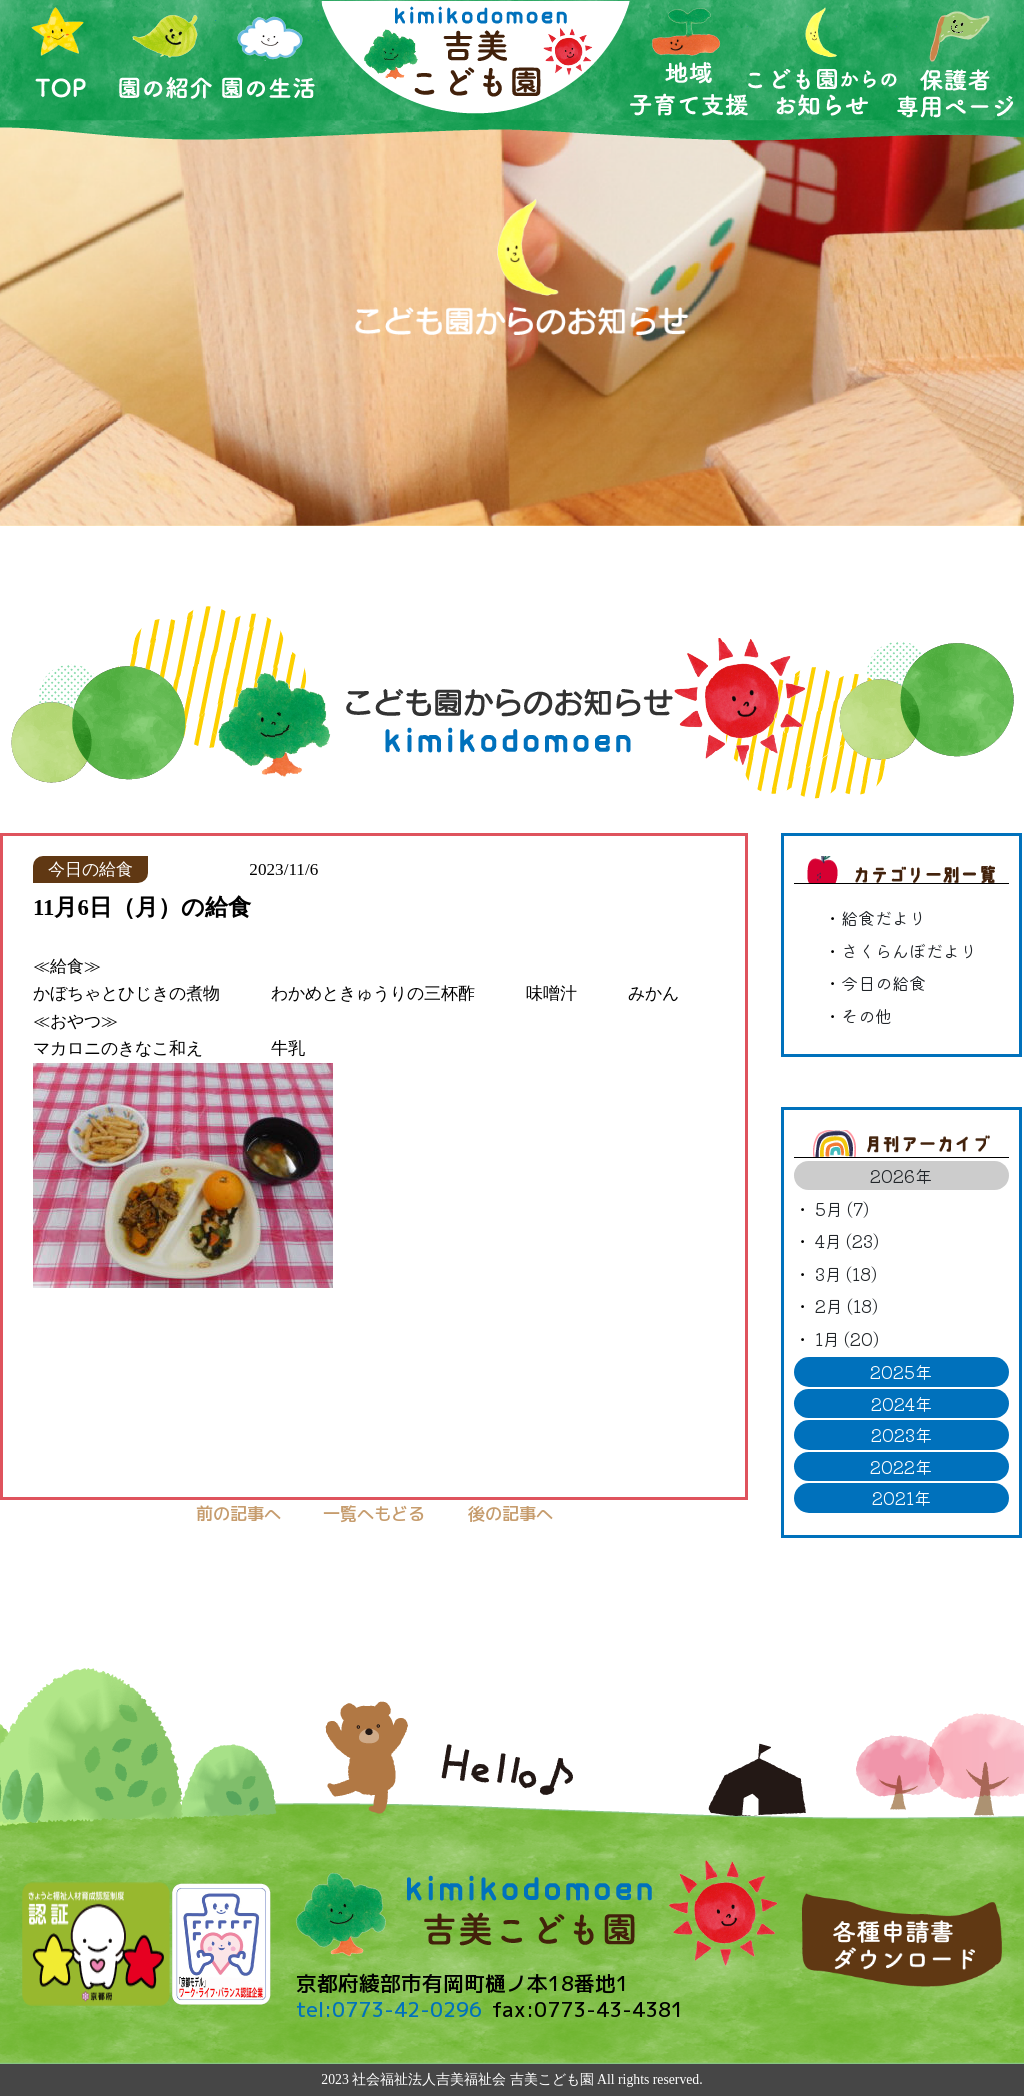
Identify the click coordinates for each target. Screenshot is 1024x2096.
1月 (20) (847, 1338)
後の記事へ (510, 1513)
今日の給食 (883, 982)
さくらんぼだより (909, 950)
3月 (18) (846, 1273)
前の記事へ (238, 1513)
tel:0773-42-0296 (389, 2009)
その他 (866, 1015)
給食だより (883, 917)
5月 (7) (842, 1208)
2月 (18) (846, 1305)
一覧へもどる (374, 1513)
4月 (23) (847, 1240)
